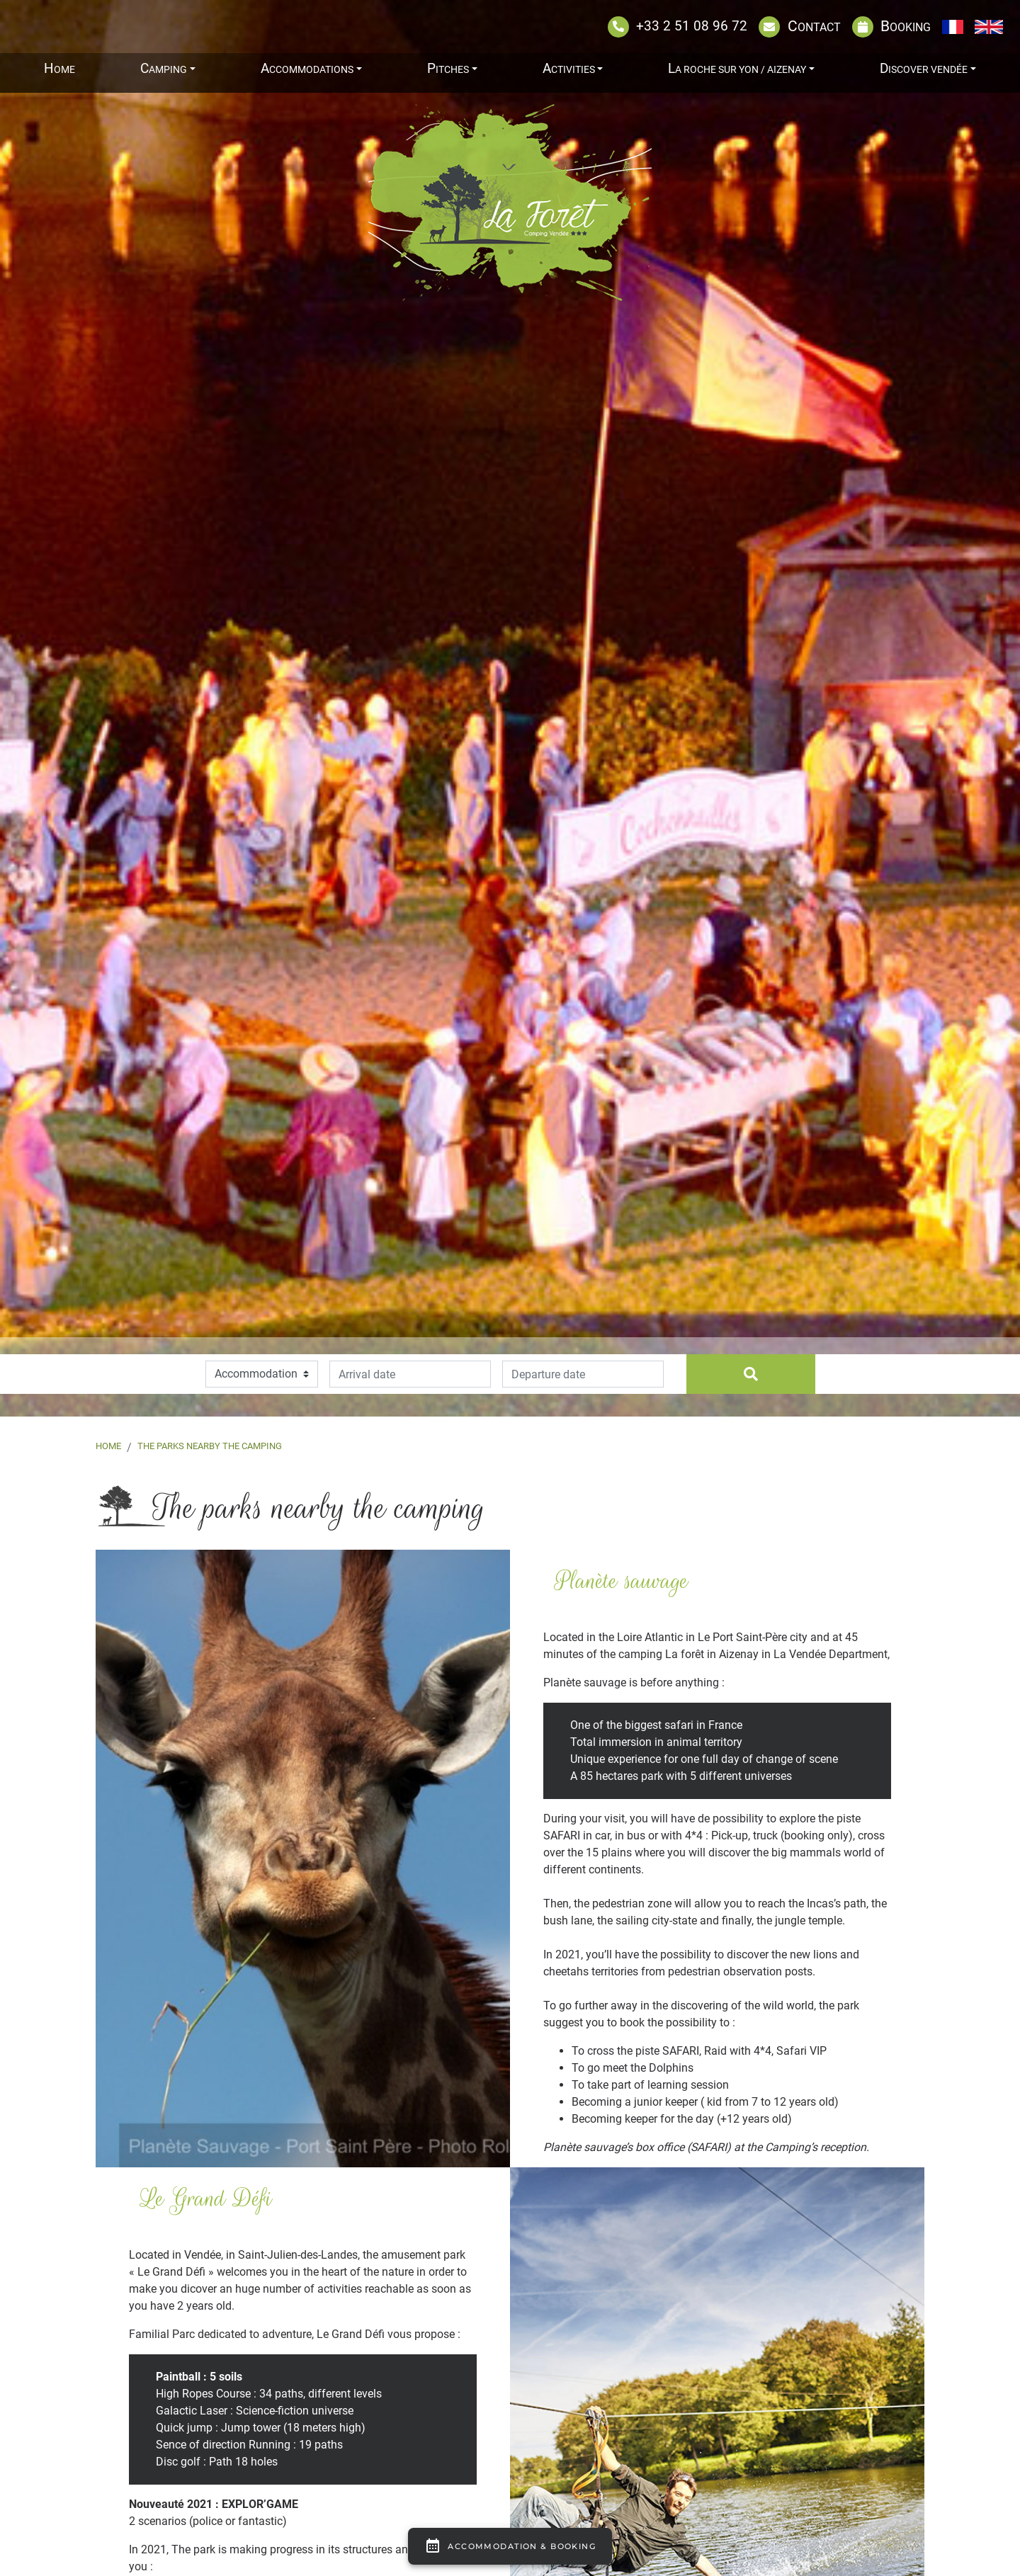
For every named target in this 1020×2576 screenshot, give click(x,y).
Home (108, 1446)
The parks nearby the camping (209, 1446)
